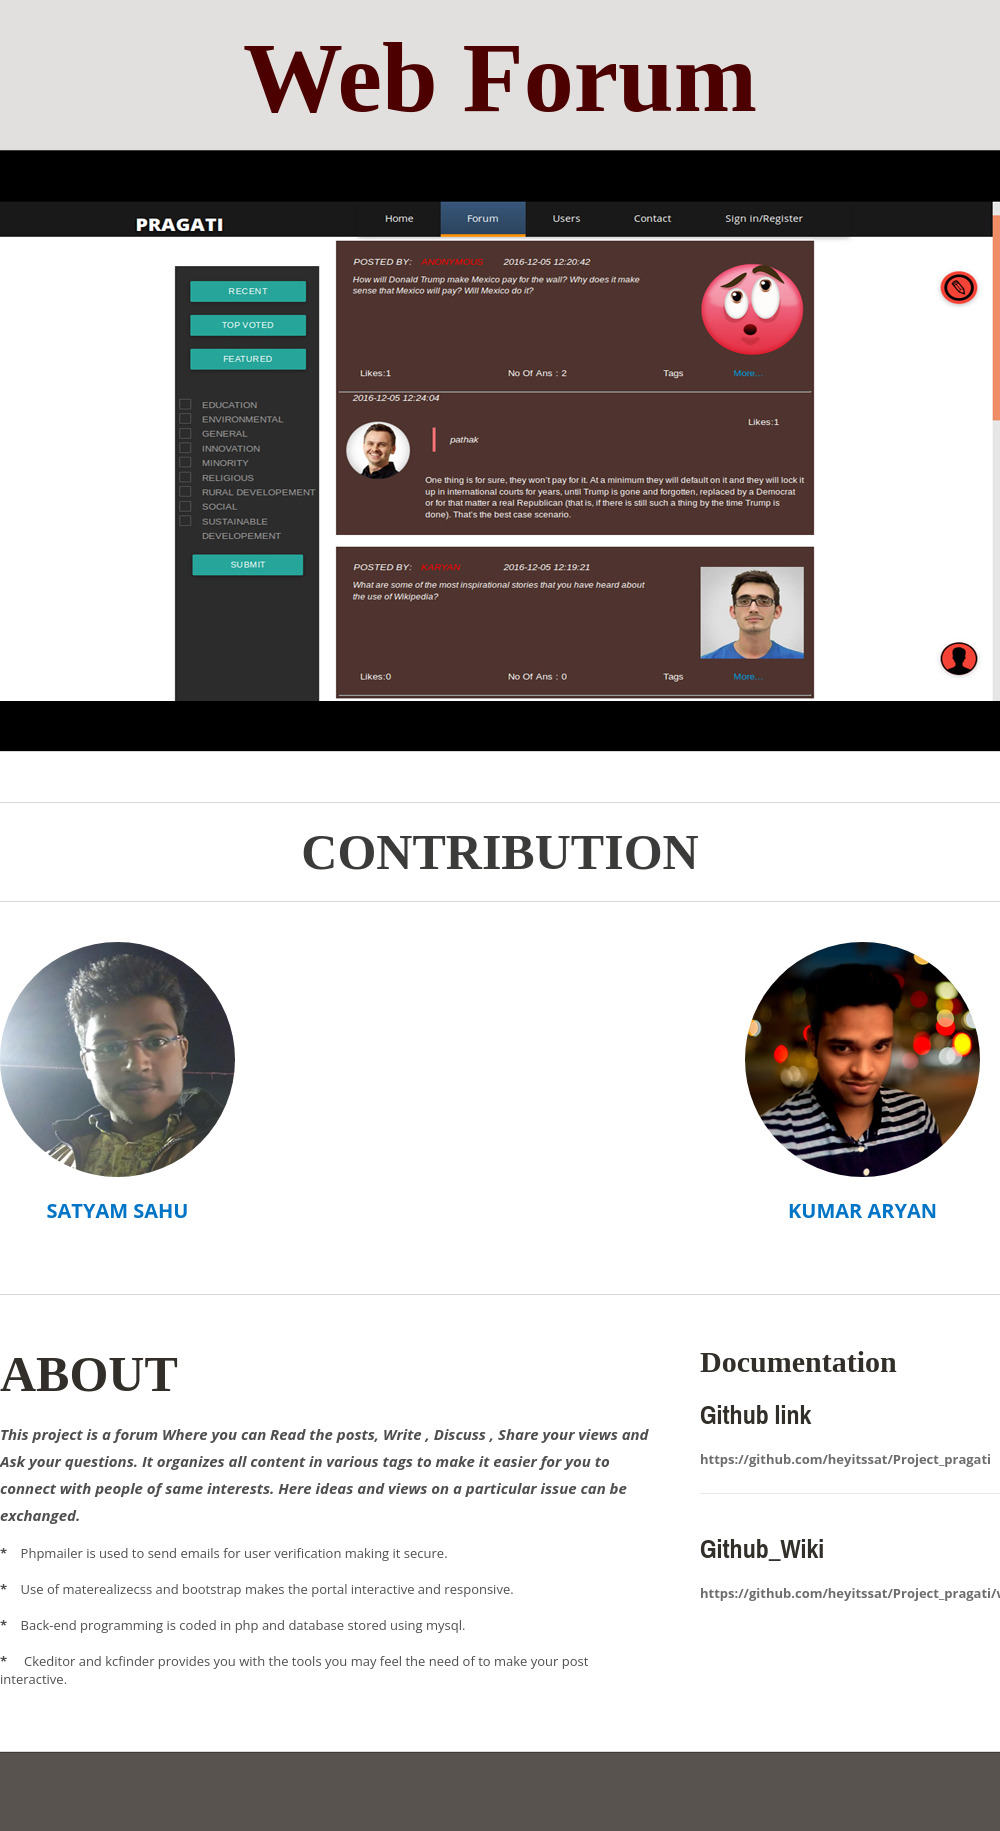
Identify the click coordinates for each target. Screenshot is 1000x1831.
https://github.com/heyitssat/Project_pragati (845, 1459)
